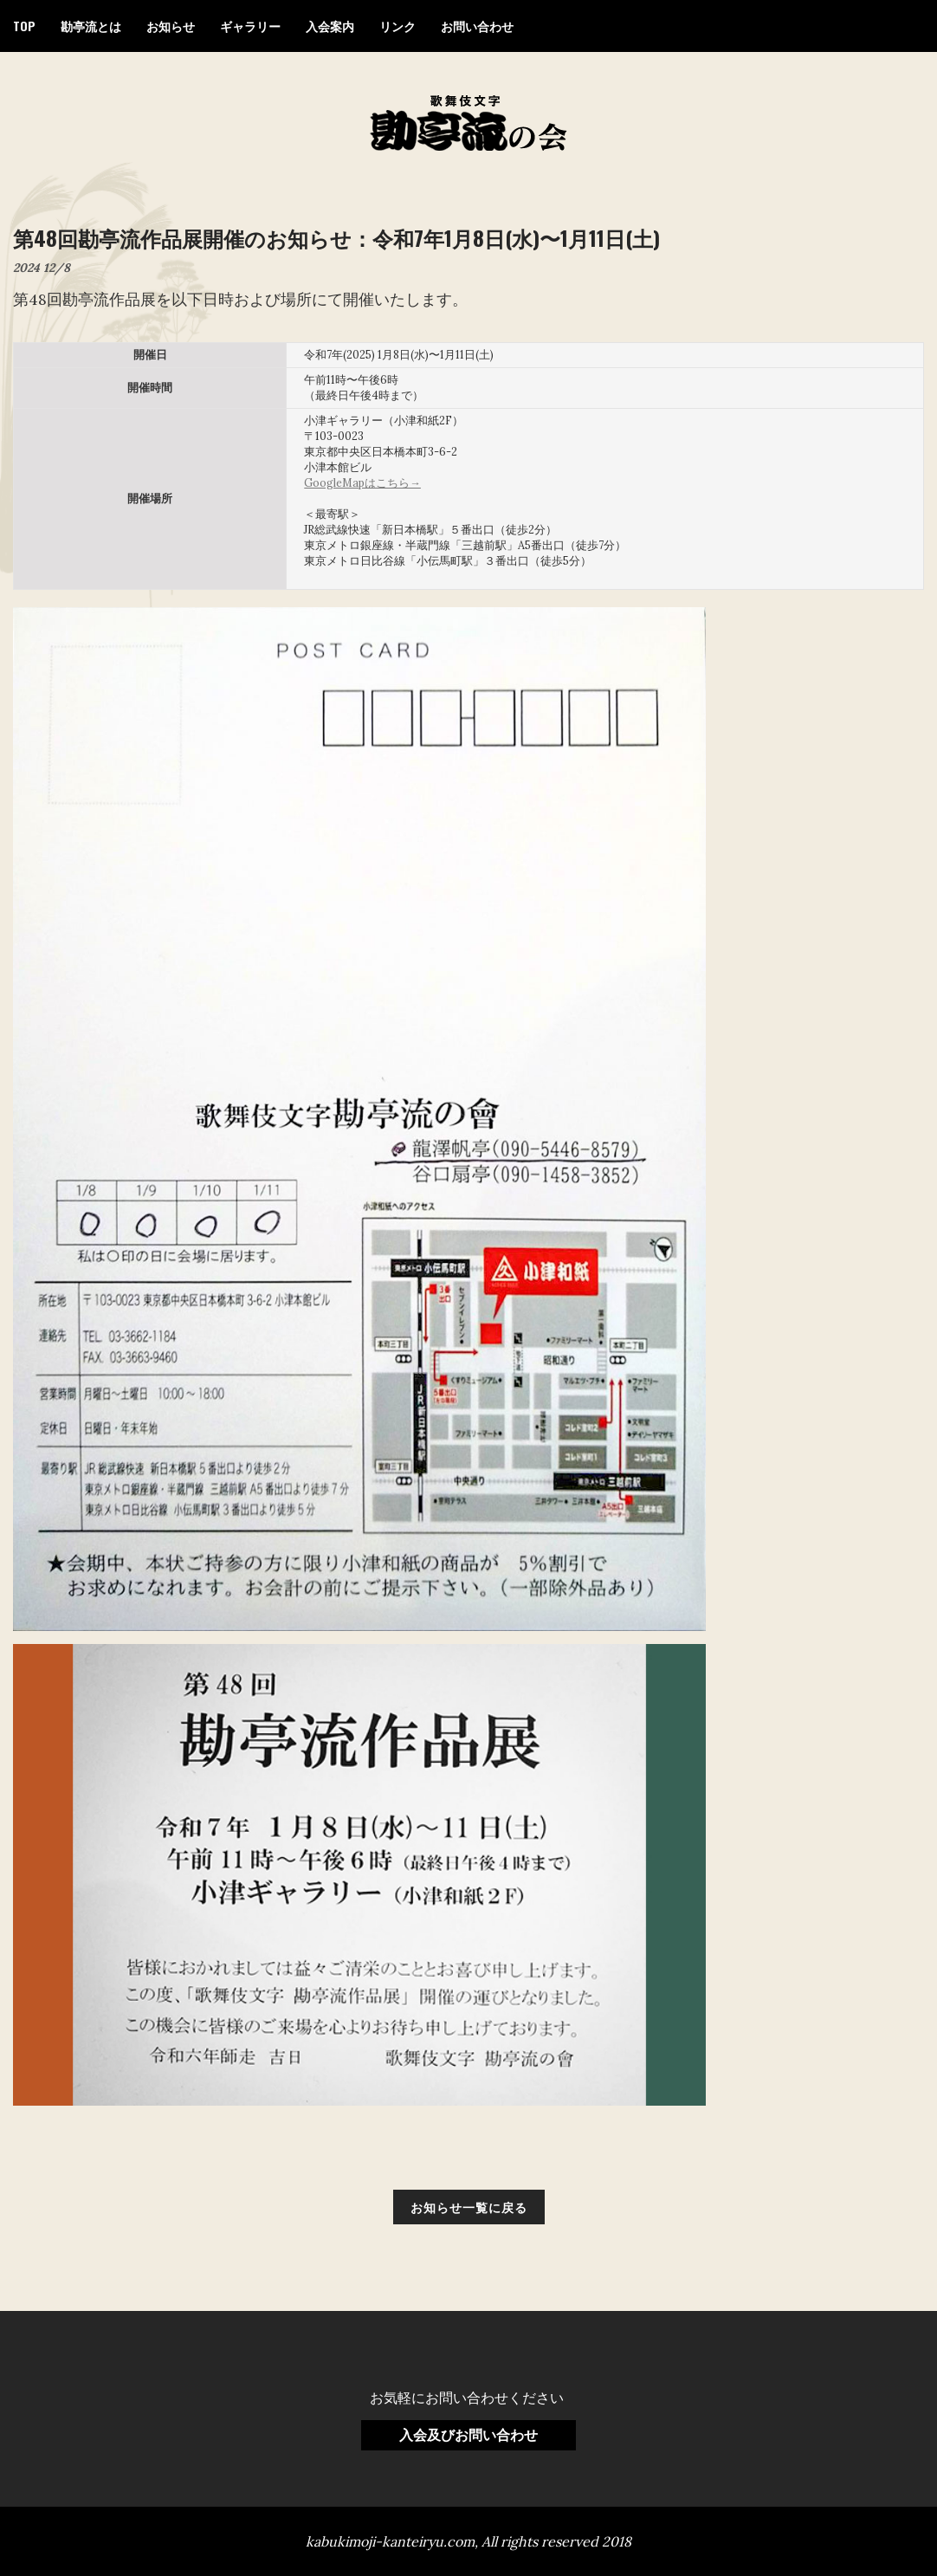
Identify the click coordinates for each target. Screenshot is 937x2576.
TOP (24, 25)
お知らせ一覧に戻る (468, 2206)
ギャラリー (250, 25)
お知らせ (170, 25)
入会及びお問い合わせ (468, 2434)
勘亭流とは (91, 25)
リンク (397, 25)
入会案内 (330, 25)
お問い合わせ (477, 25)
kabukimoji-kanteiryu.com (390, 2541)
